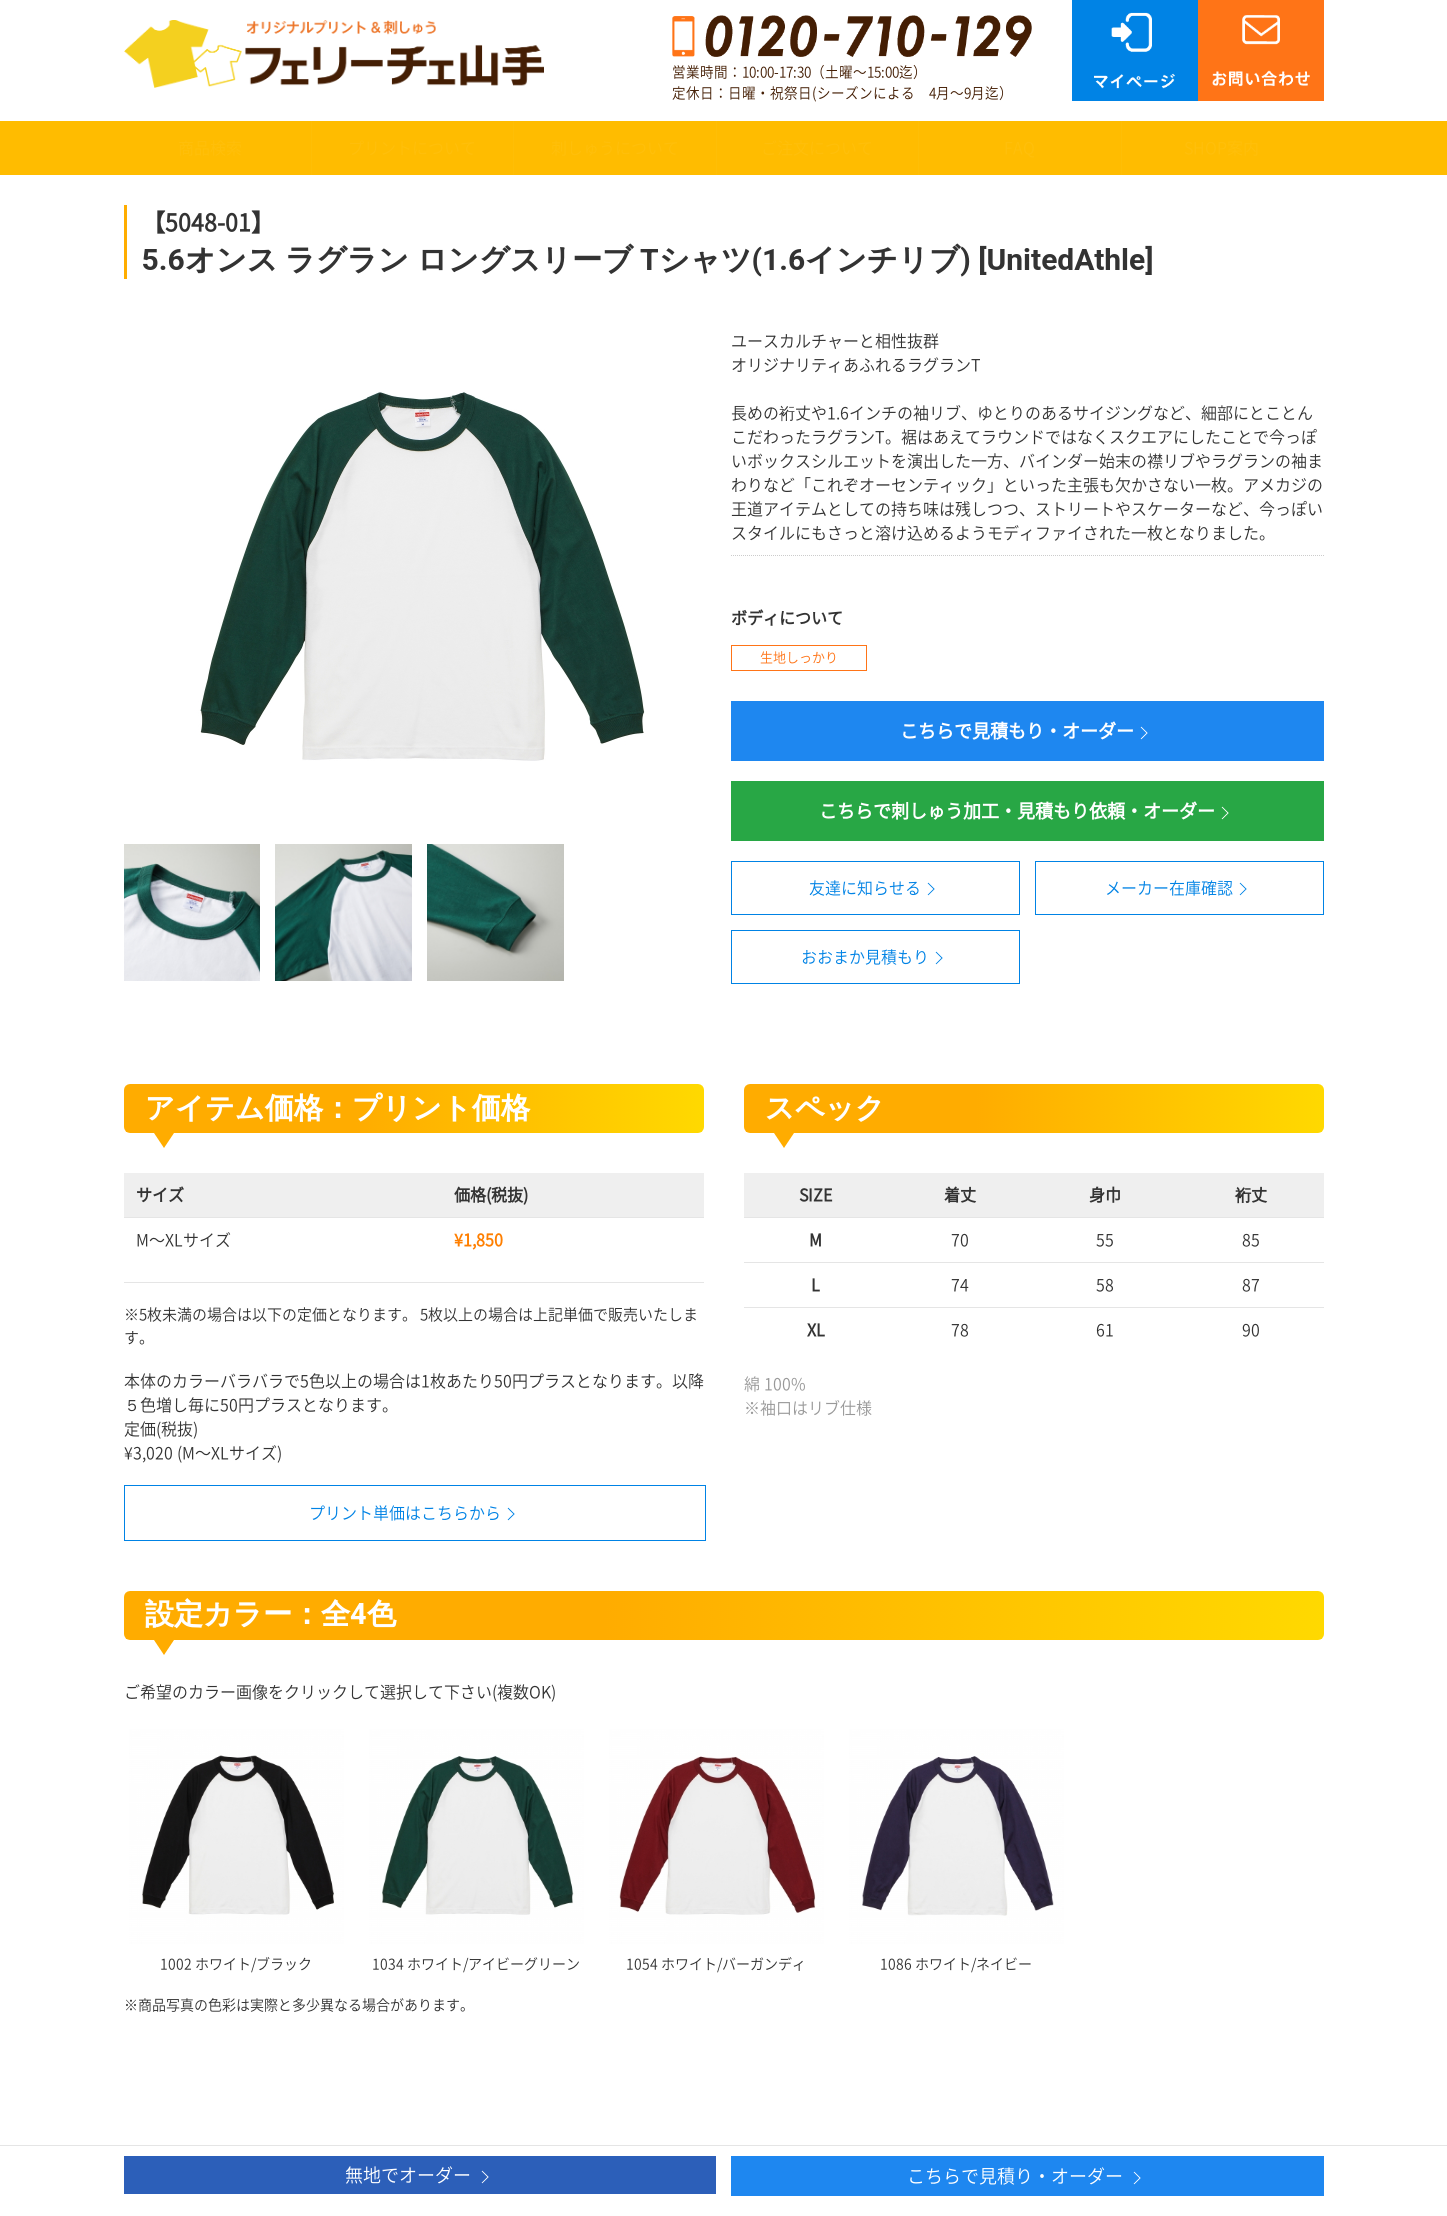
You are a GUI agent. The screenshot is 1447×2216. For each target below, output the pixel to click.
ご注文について (817, 148)
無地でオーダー (420, 2176)
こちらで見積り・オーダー (1027, 2177)
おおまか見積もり (875, 958)
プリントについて (412, 148)
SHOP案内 (1221, 148)
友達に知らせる (875, 889)
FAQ (1019, 148)
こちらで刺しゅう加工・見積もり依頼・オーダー (1027, 812)
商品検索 (210, 148)
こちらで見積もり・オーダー (1027, 732)
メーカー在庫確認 (1179, 889)
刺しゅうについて (615, 148)
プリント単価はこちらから (405, 1513)
